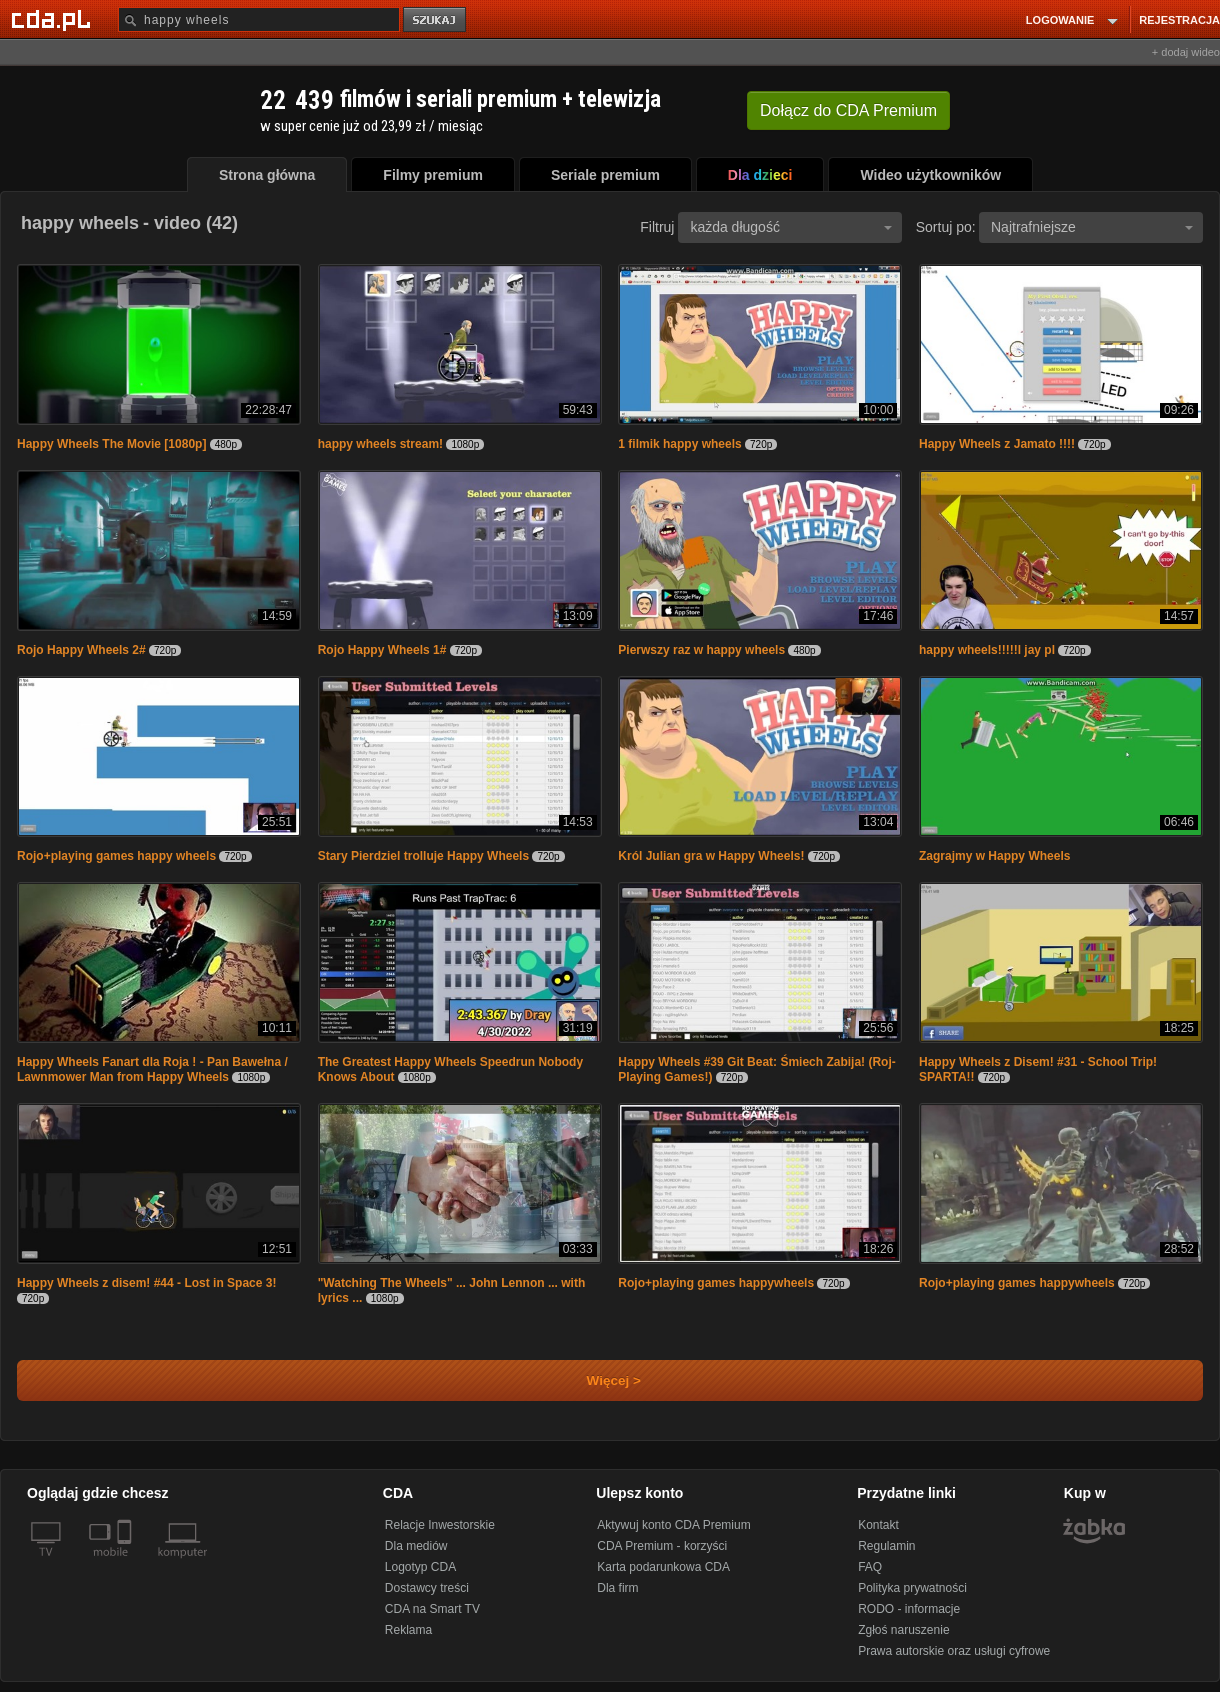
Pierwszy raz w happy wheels (701, 650)
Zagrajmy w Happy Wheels (994, 856)
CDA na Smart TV (432, 1609)
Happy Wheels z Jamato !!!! (997, 444)
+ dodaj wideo (1186, 52)
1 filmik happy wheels (679, 444)
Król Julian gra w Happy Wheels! (711, 856)
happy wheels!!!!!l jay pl (987, 650)
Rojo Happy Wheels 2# (81, 650)
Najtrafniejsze (1092, 227)
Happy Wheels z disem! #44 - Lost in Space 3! (146, 1283)
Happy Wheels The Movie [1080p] (111, 444)
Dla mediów (416, 1546)
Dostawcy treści (427, 1588)
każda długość (791, 227)
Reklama (408, 1630)
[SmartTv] (126, 1564)
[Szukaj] (259, 19)
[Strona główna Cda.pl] (54, 19)
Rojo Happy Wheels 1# (382, 650)
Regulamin (886, 1546)
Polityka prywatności (912, 1588)
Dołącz (848, 110)
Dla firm (617, 1588)
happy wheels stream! (380, 444)
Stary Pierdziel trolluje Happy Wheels (423, 856)
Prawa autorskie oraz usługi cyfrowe (954, 1651)
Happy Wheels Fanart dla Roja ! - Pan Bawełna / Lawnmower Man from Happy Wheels (152, 1069)
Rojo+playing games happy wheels (116, 856)
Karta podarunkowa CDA (663, 1567)
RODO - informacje (909, 1609)
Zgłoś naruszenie (903, 1630)
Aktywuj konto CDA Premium (673, 1525)
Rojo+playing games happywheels (716, 1283)
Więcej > (597, 1380)
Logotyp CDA (420, 1567)
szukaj (436, 20)
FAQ (870, 1567)
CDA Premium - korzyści (662, 1546)
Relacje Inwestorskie (440, 1525)
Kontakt (878, 1525)
